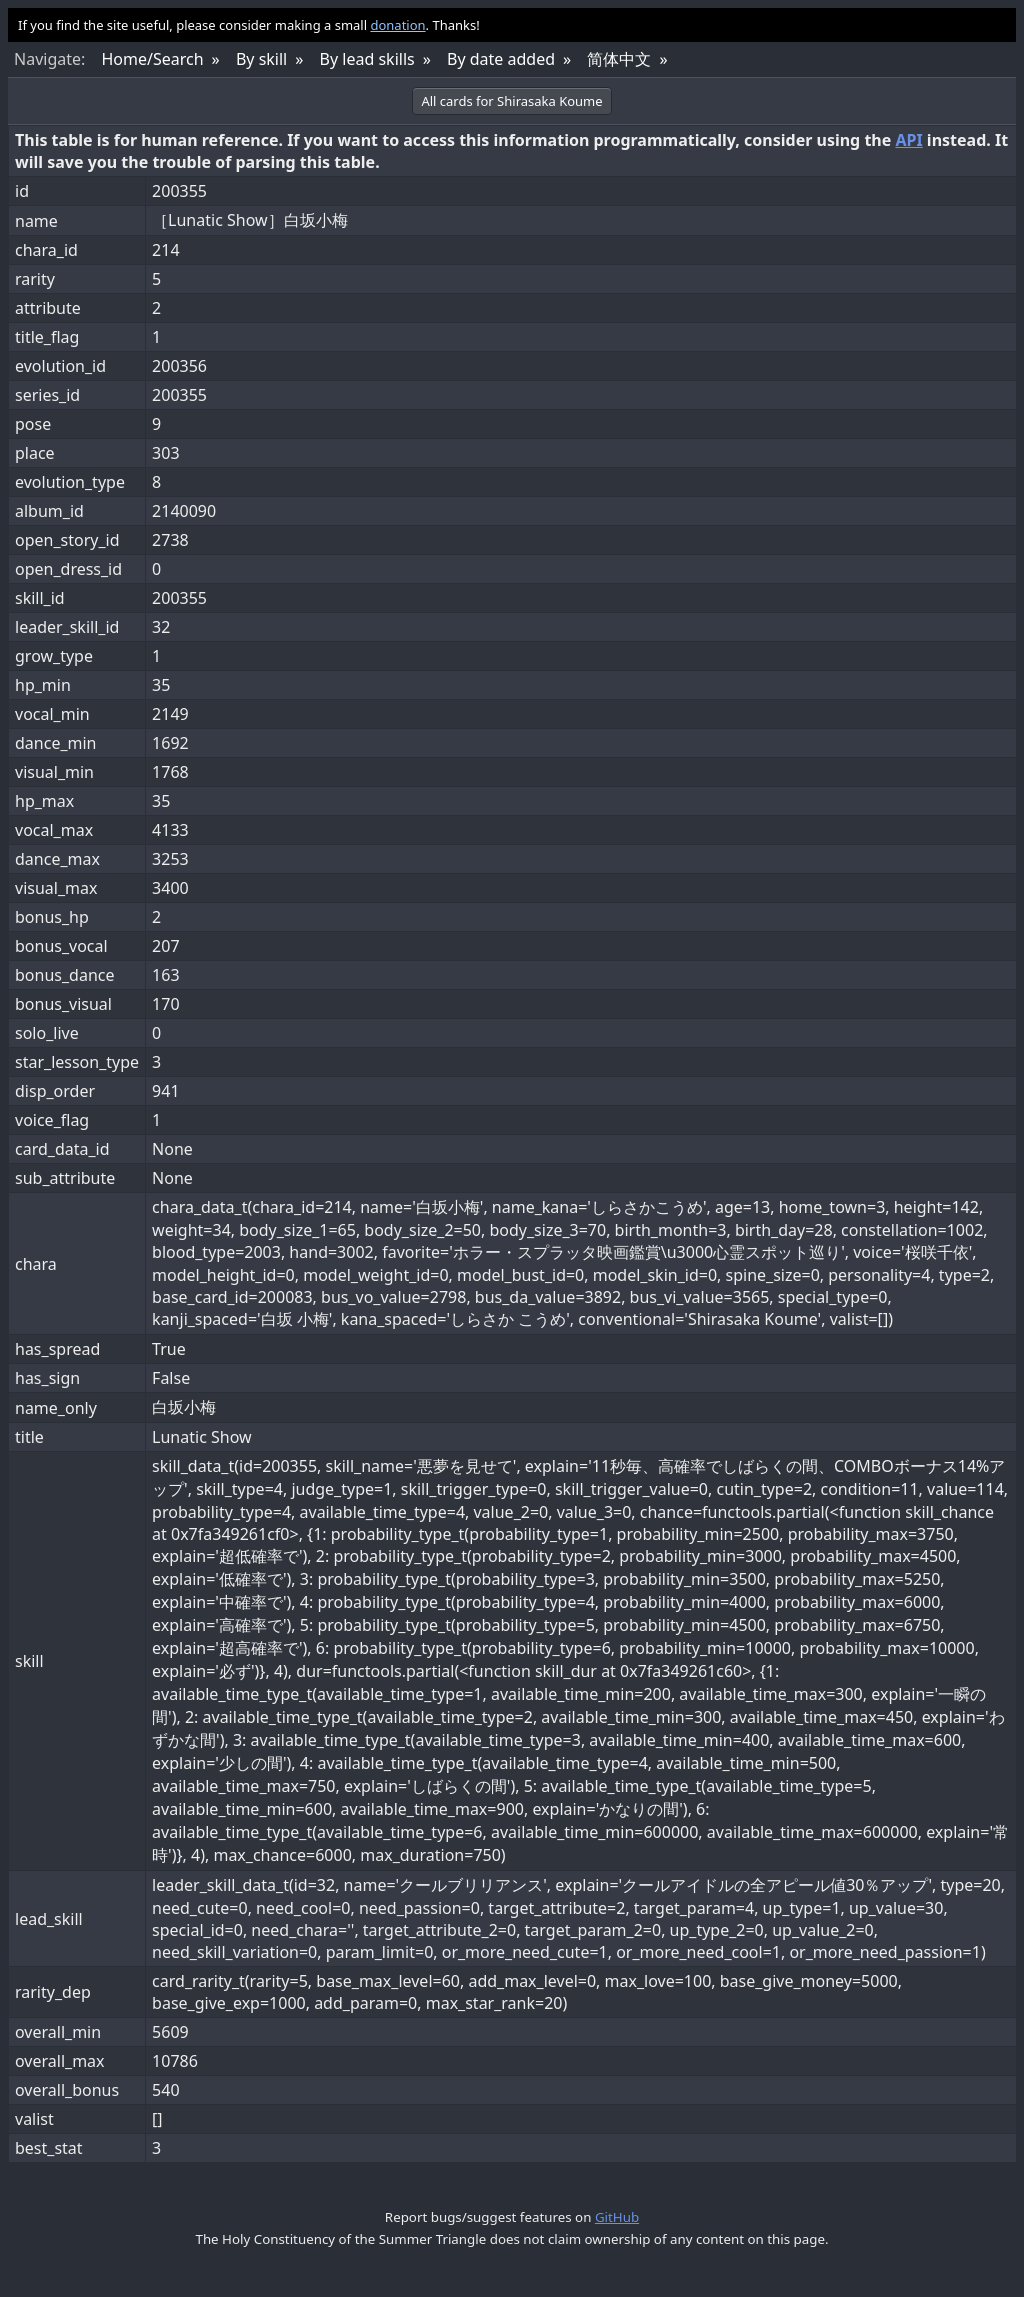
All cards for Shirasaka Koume (511, 101)
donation (397, 25)
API (908, 140)
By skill (261, 59)
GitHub (617, 2217)
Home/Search (152, 59)
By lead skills (367, 59)
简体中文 (619, 59)
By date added (501, 59)
